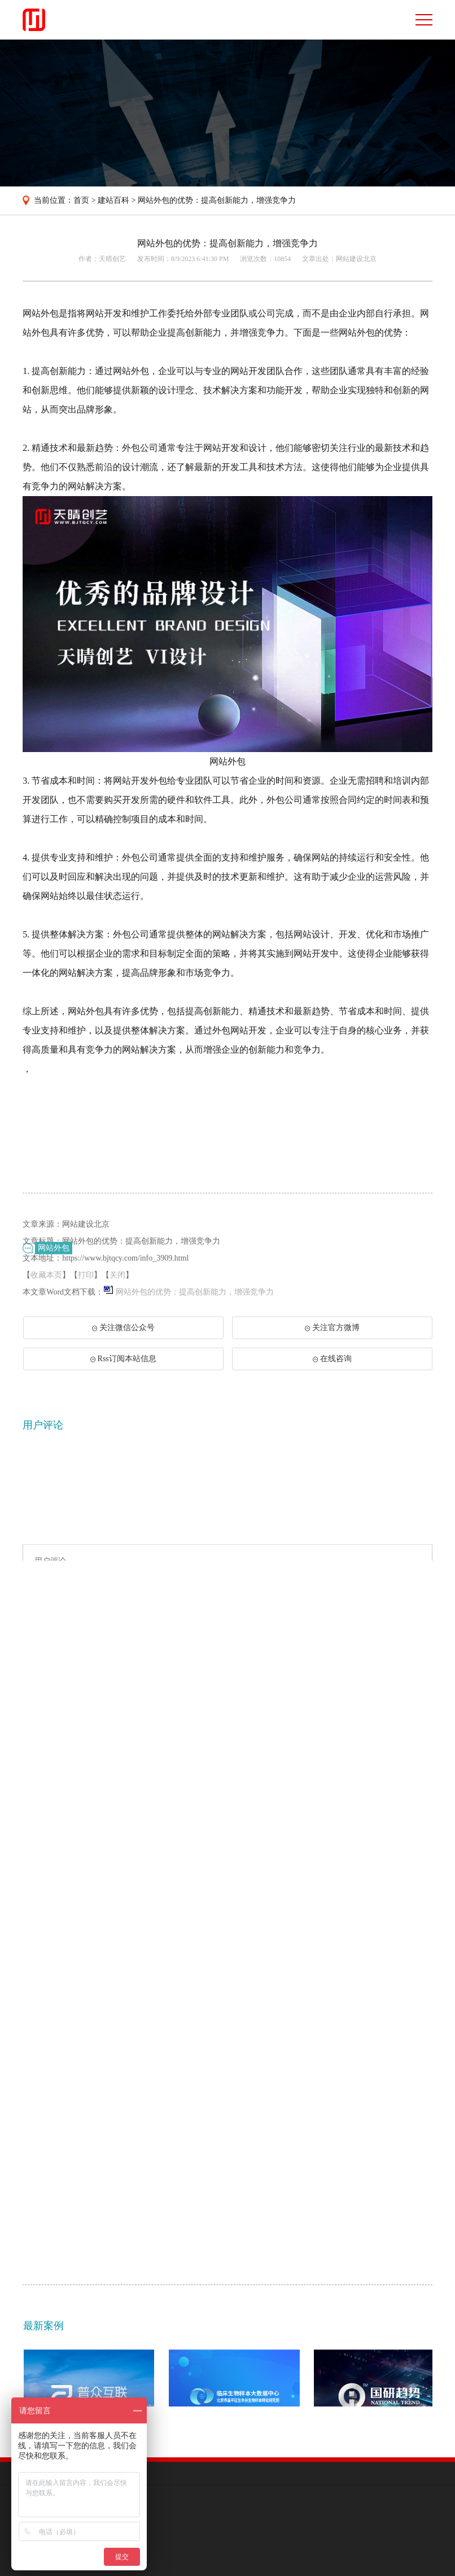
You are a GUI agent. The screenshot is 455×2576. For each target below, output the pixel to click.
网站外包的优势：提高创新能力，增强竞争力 (217, 200)
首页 (81, 200)
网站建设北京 (356, 259)
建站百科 (113, 200)
